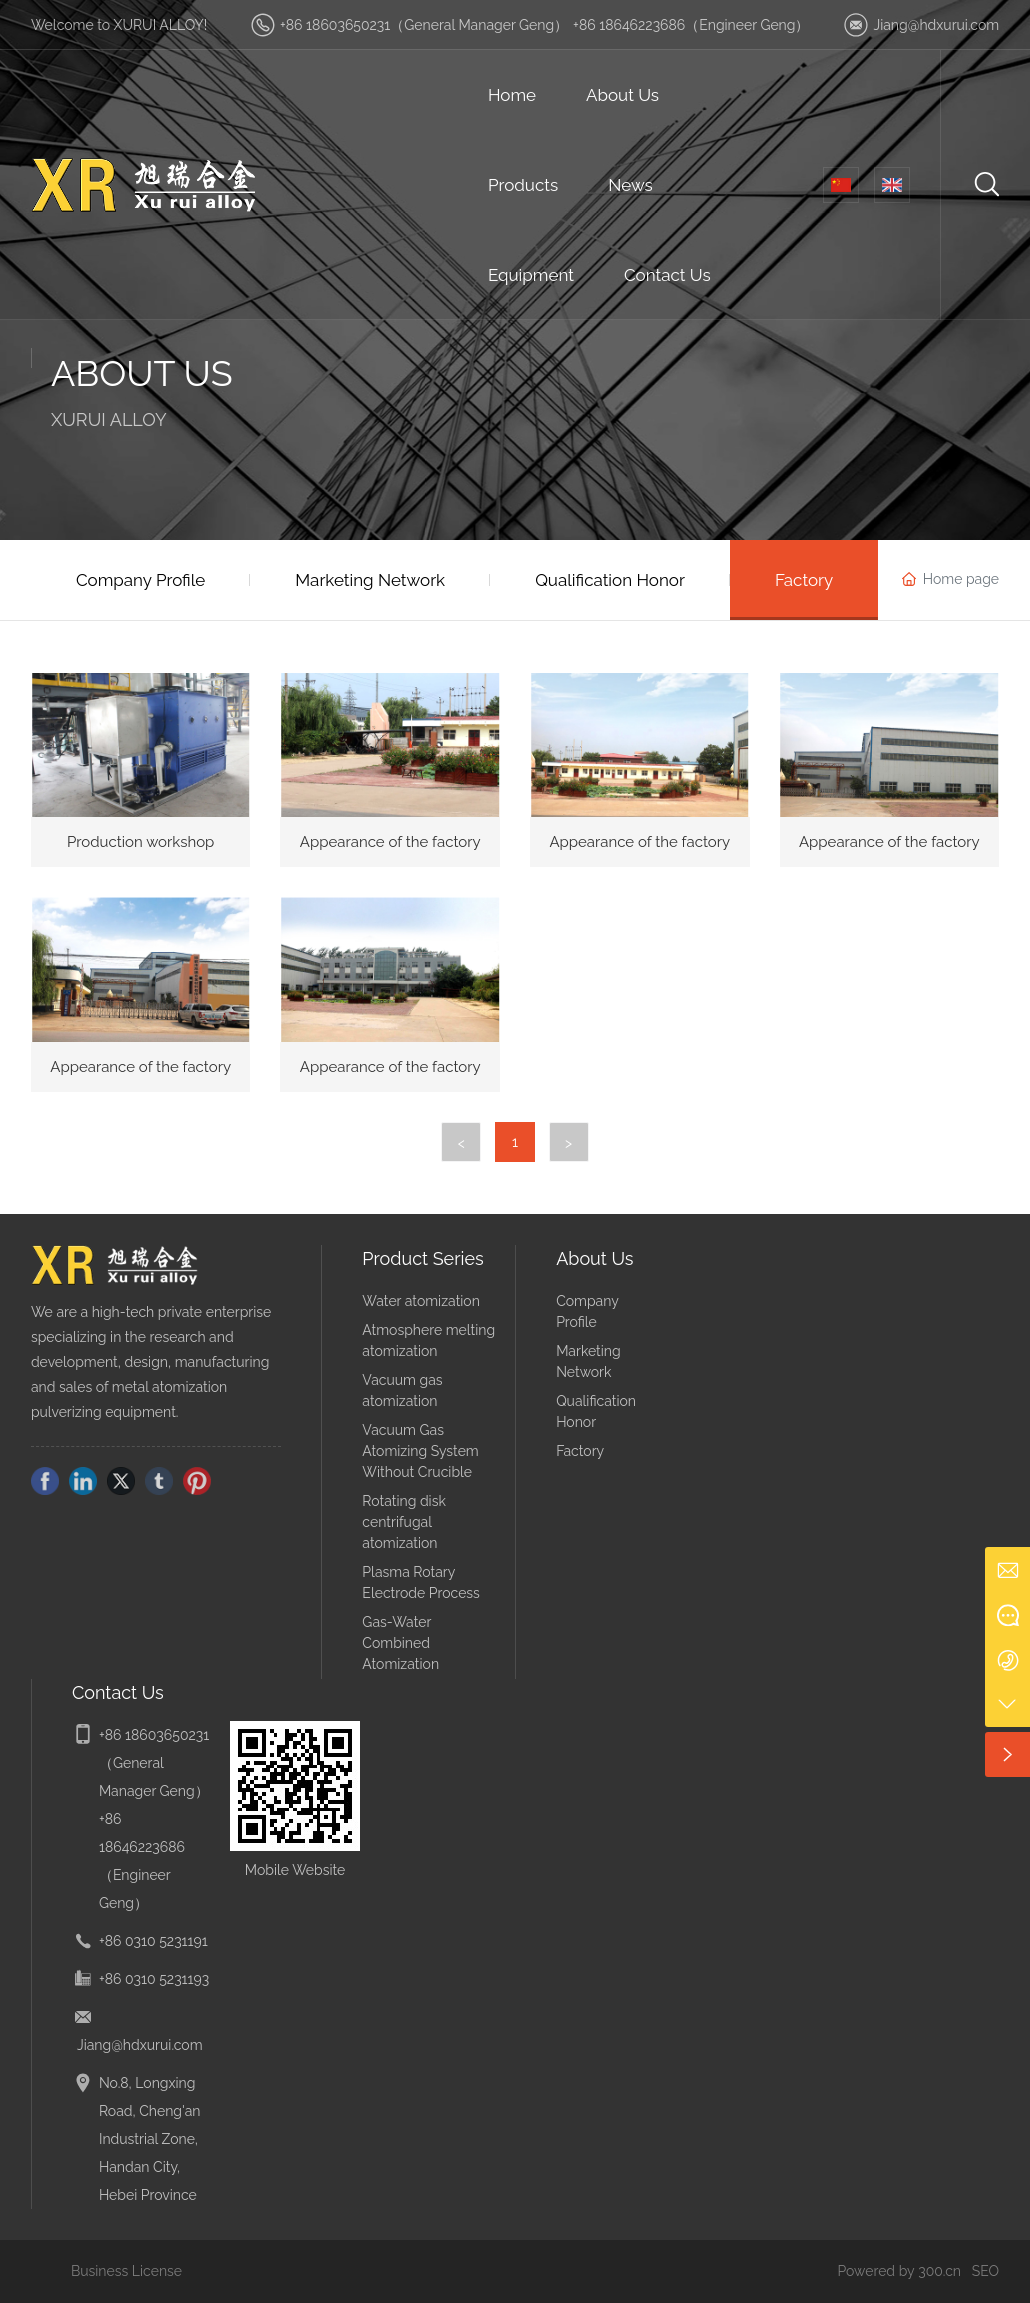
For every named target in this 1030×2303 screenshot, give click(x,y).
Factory (580, 1451)
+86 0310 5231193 (154, 1979)
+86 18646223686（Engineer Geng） (691, 25)
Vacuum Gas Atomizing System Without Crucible (420, 1451)
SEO (985, 2271)
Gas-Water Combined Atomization (400, 1643)
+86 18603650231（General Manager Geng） (424, 25)
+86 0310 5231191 (153, 1941)
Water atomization (421, 1301)
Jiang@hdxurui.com (936, 25)
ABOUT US (142, 373)
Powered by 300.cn (899, 2271)
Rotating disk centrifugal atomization (403, 1522)
